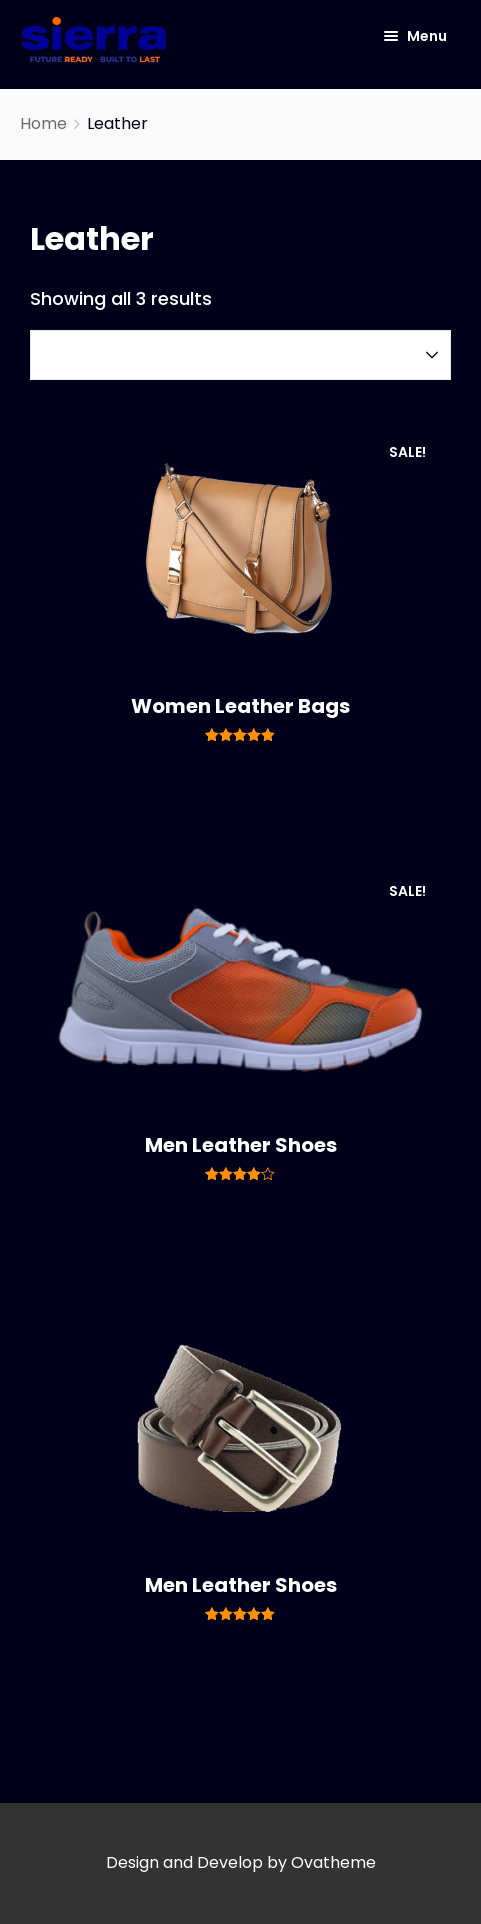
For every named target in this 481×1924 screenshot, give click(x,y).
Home (43, 123)
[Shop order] (240, 355)
